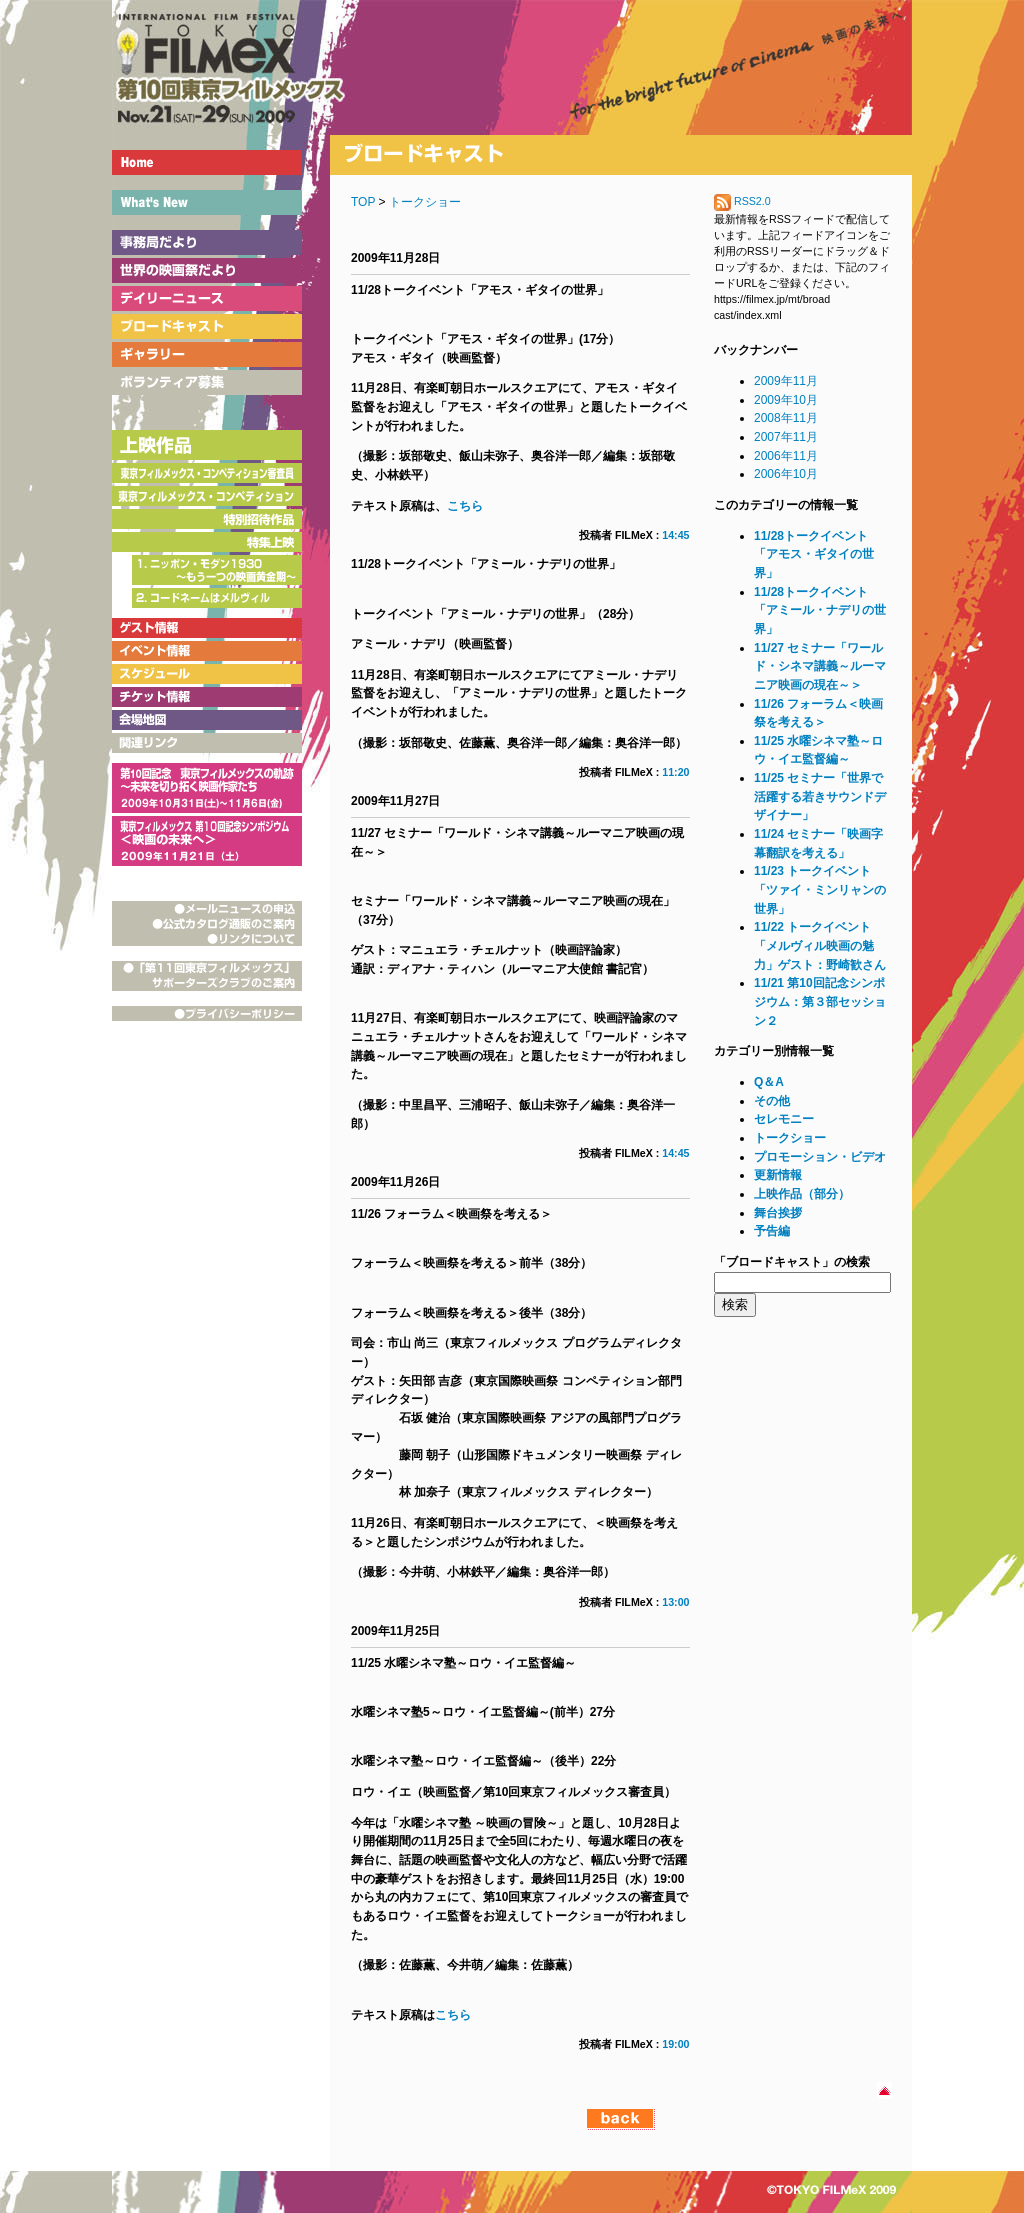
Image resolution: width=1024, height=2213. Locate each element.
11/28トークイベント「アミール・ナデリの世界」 (820, 610)
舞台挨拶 (778, 1213)
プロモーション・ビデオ (820, 1157)
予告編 (772, 1231)
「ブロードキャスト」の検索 (792, 1262)
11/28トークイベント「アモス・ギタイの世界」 (814, 554)
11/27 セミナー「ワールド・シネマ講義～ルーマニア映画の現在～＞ (820, 666)
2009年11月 (786, 381)
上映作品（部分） (802, 1194)
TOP (363, 202)
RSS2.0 (742, 201)
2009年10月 (786, 400)
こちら (465, 506)
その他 (772, 1101)
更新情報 (778, 1175)
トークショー (425, 202)
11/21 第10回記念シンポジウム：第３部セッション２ (820, 1001)
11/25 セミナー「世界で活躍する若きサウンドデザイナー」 (820, 796)
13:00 (675, 1602)
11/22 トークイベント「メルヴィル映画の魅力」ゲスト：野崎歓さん (820, 945)
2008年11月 (786, 418)
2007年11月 (786, 437)
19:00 (675, 2044)
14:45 (675, 535)
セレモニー (784, 1119)
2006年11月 (786, 456)
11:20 (675, 772)
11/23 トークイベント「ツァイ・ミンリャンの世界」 (820, 889)
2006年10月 (786, 474)
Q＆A (769, 1082)
